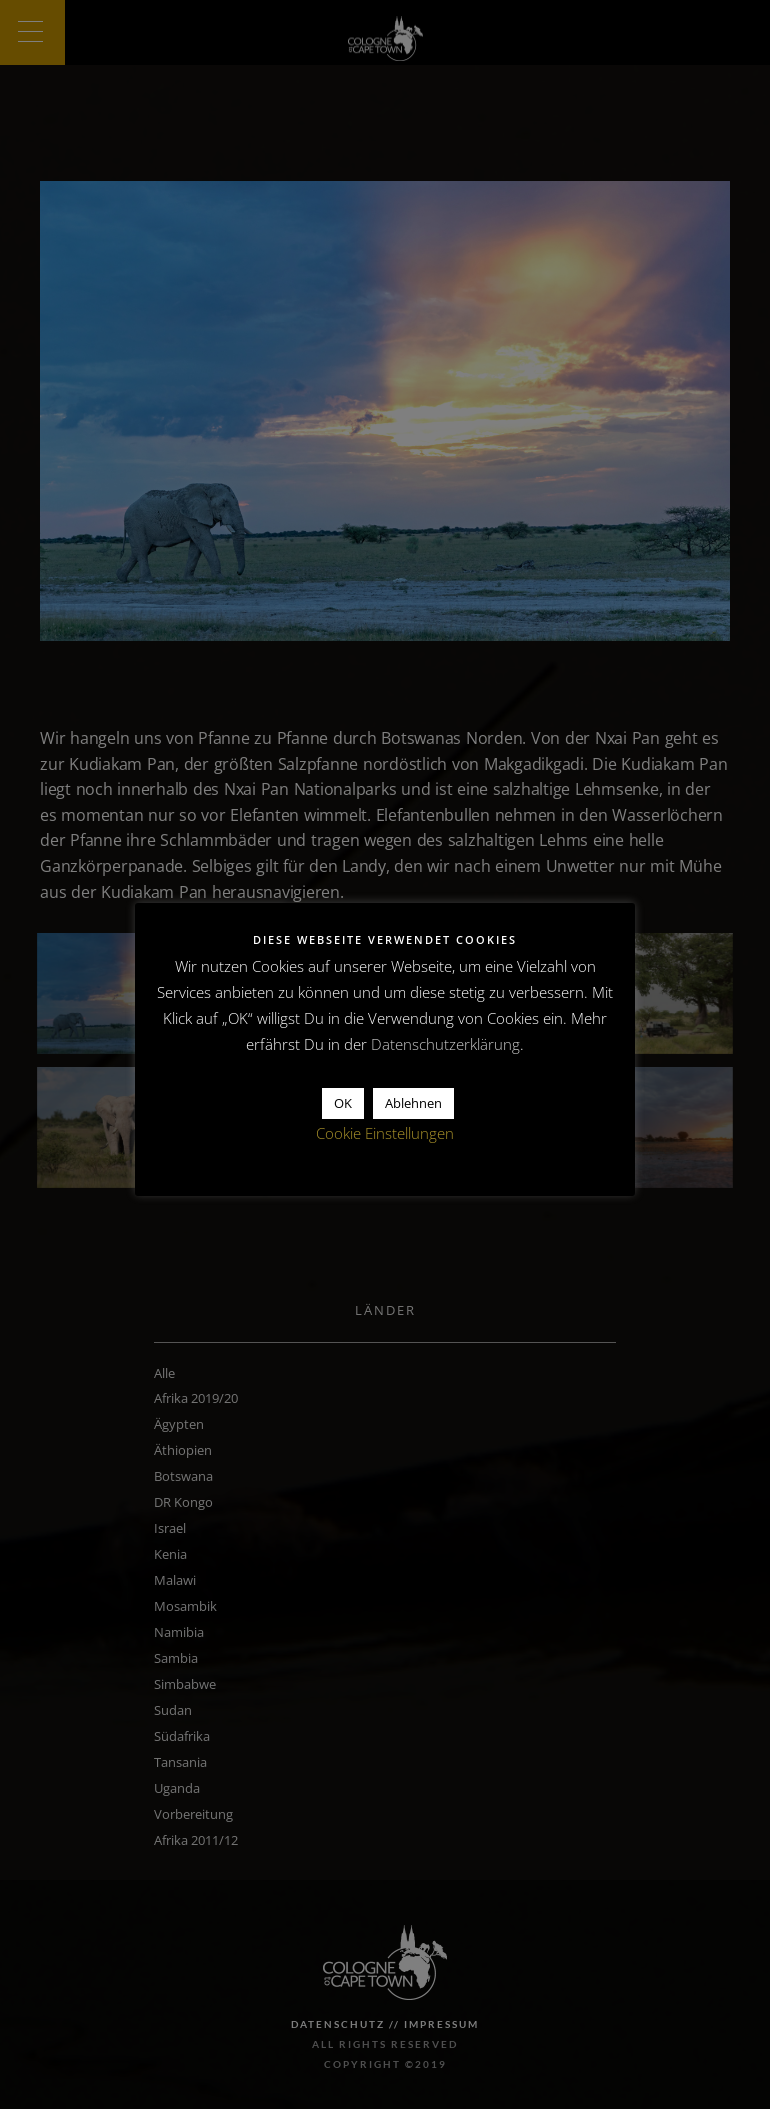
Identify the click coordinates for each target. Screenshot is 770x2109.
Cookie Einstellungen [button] (385, 1133)
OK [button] (343, 1103)
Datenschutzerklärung (445, 1044)
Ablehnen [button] (413, 1103)
